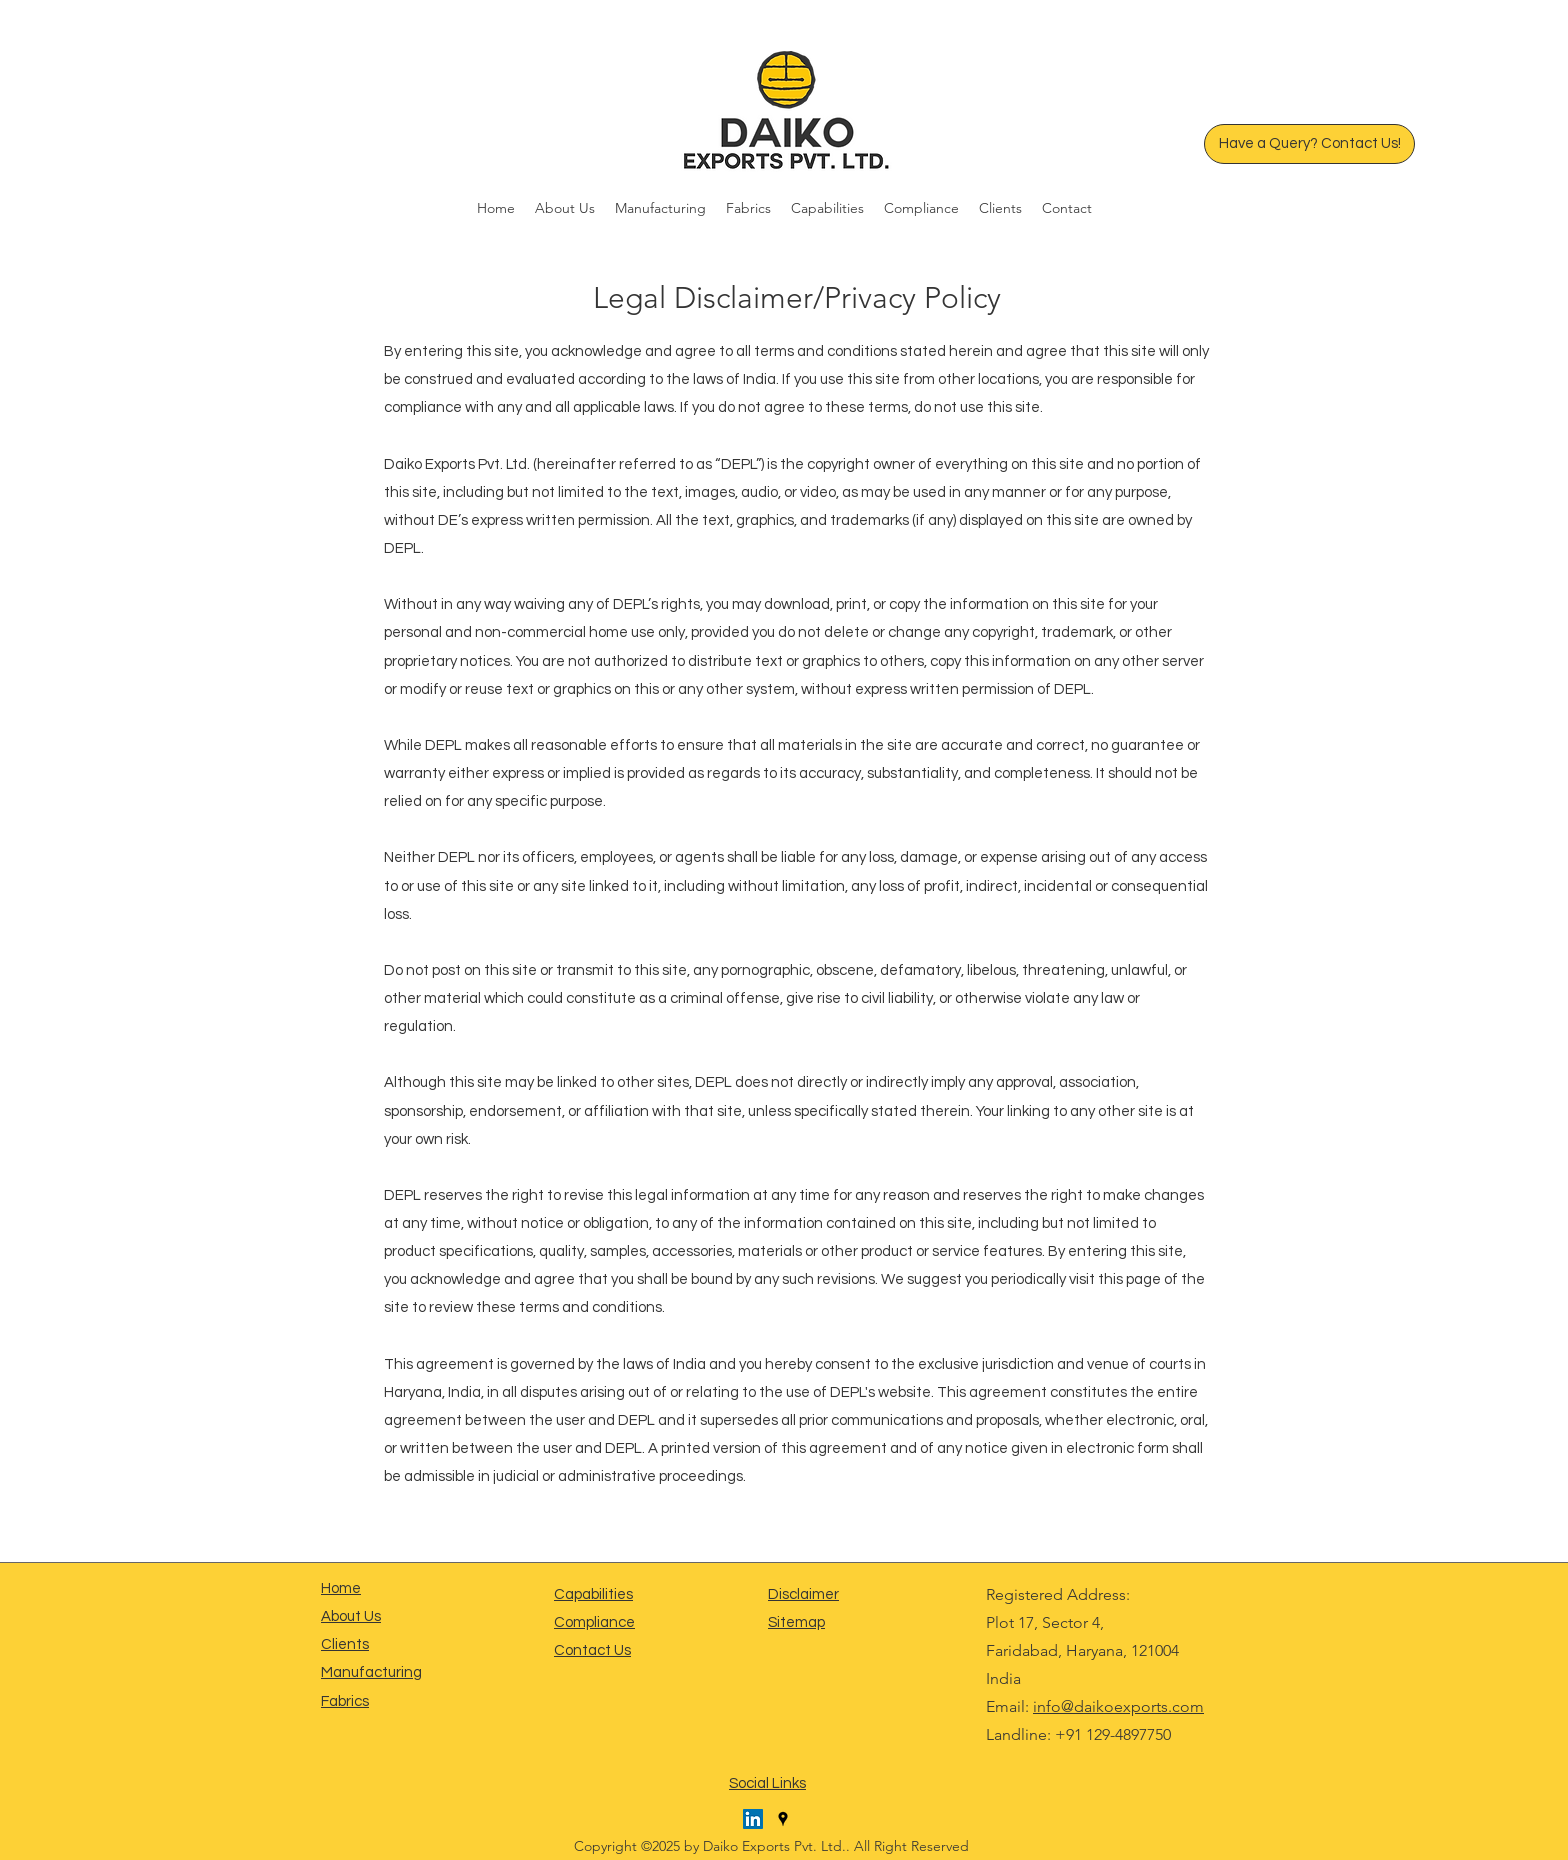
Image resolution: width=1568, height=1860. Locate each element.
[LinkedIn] (753, 1819)
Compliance (594, 1622)
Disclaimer (803, 1594)
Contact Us (592, 1650)
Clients (345, 1644)
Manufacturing (371, 1672)
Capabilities (593, 1594)
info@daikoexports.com (1118, 1706)
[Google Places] (783, 1819)
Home (341, 1588)
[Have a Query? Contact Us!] (1309, 144)
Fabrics (345, 1701)
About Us (351, 1616)
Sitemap (796, 1622)
